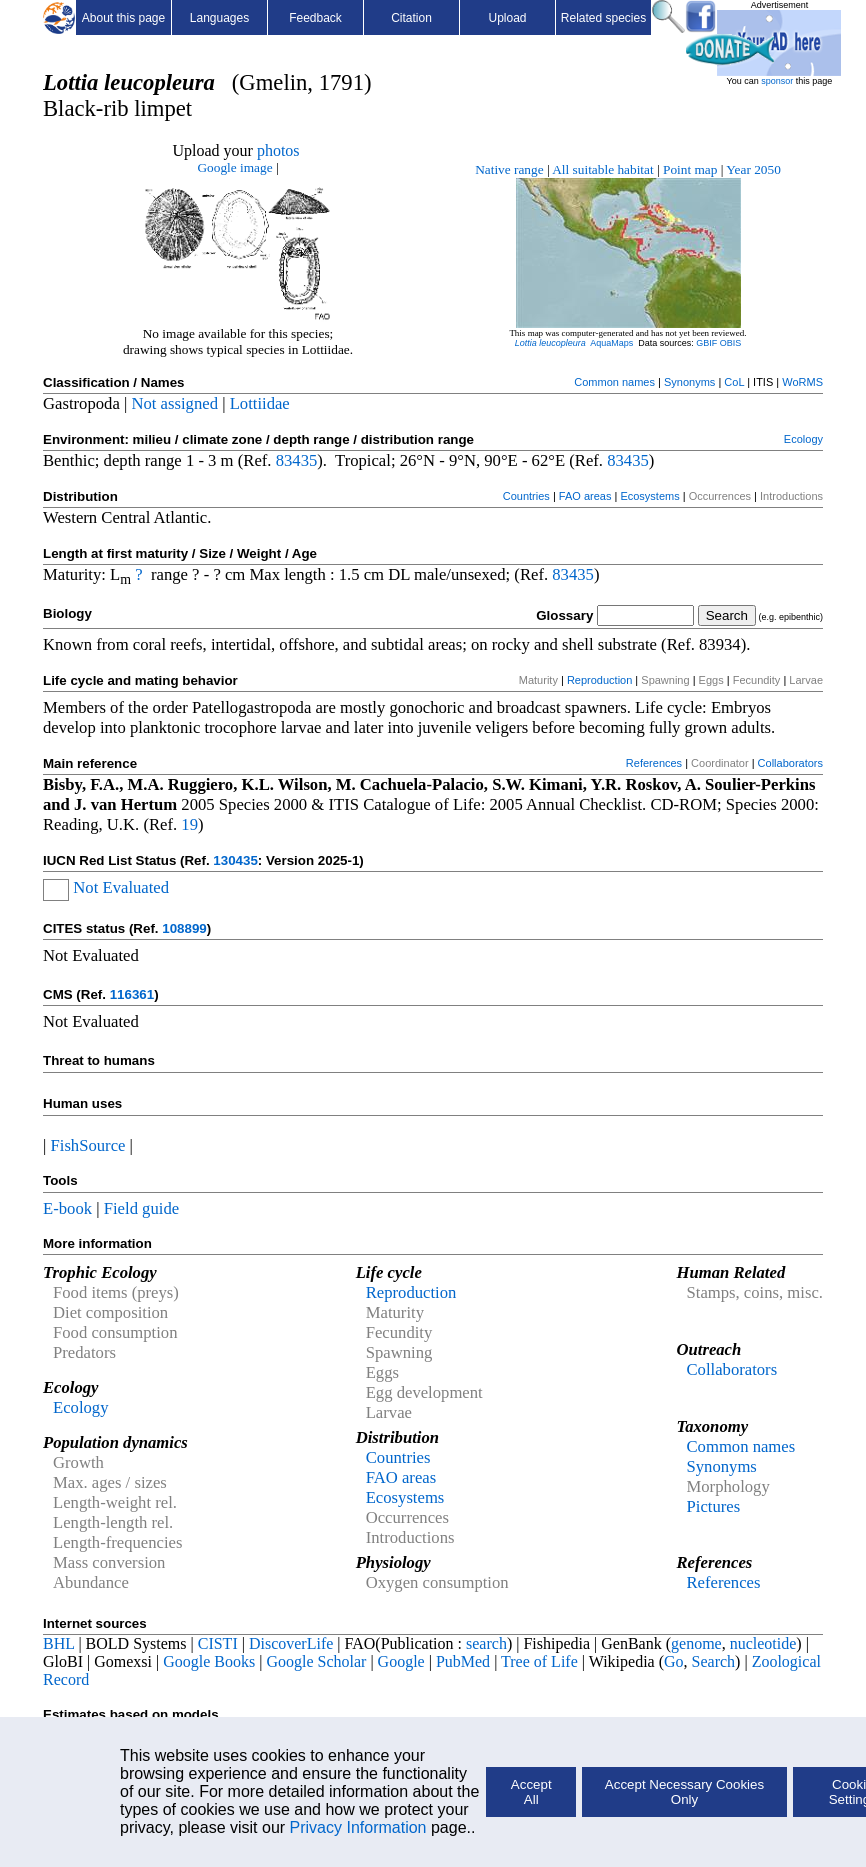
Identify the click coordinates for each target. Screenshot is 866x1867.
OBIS (731, 343)
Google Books (209, 1661)
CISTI (218, 1643)
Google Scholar (316, 1661)
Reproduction (599, 680)
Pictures (713, 1506)
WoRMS (802, 382)
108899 (184, 928)
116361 (132, 994)
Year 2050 (753, 169)
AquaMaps (611, 343)
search (486, 1643)
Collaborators (790, 763)
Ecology (803, 439)
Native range (509, 169)
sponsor (777, 81)
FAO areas (585, 496)
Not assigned (174, 403)
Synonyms (689, 382)
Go (674, 1661)
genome (696, 1643)
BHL (58, 1643)
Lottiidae (260, 403)
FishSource (88, 1145)
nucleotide (763, 1643)
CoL (734, 382)
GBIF (706, 343)
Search (714, 1661)
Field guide (141, 1208)
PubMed (463, 1661)
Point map (690, 169)
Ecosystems (649, 496)
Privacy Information (358, 1827)
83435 (297, 460)
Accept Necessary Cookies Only (684, 1792)
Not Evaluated (121, 887)
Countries (526, 496)
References (654, 763)
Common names (614, 382)
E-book (67, 1208)
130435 (235, 860)
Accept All (531, 1792)
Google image (234, 167)
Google (401, 1661)
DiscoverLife (291, 1643)
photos (278, 150)
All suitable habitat (602, 169)
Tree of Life (539, 1661)
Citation (411, 18)
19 (189, 824)
